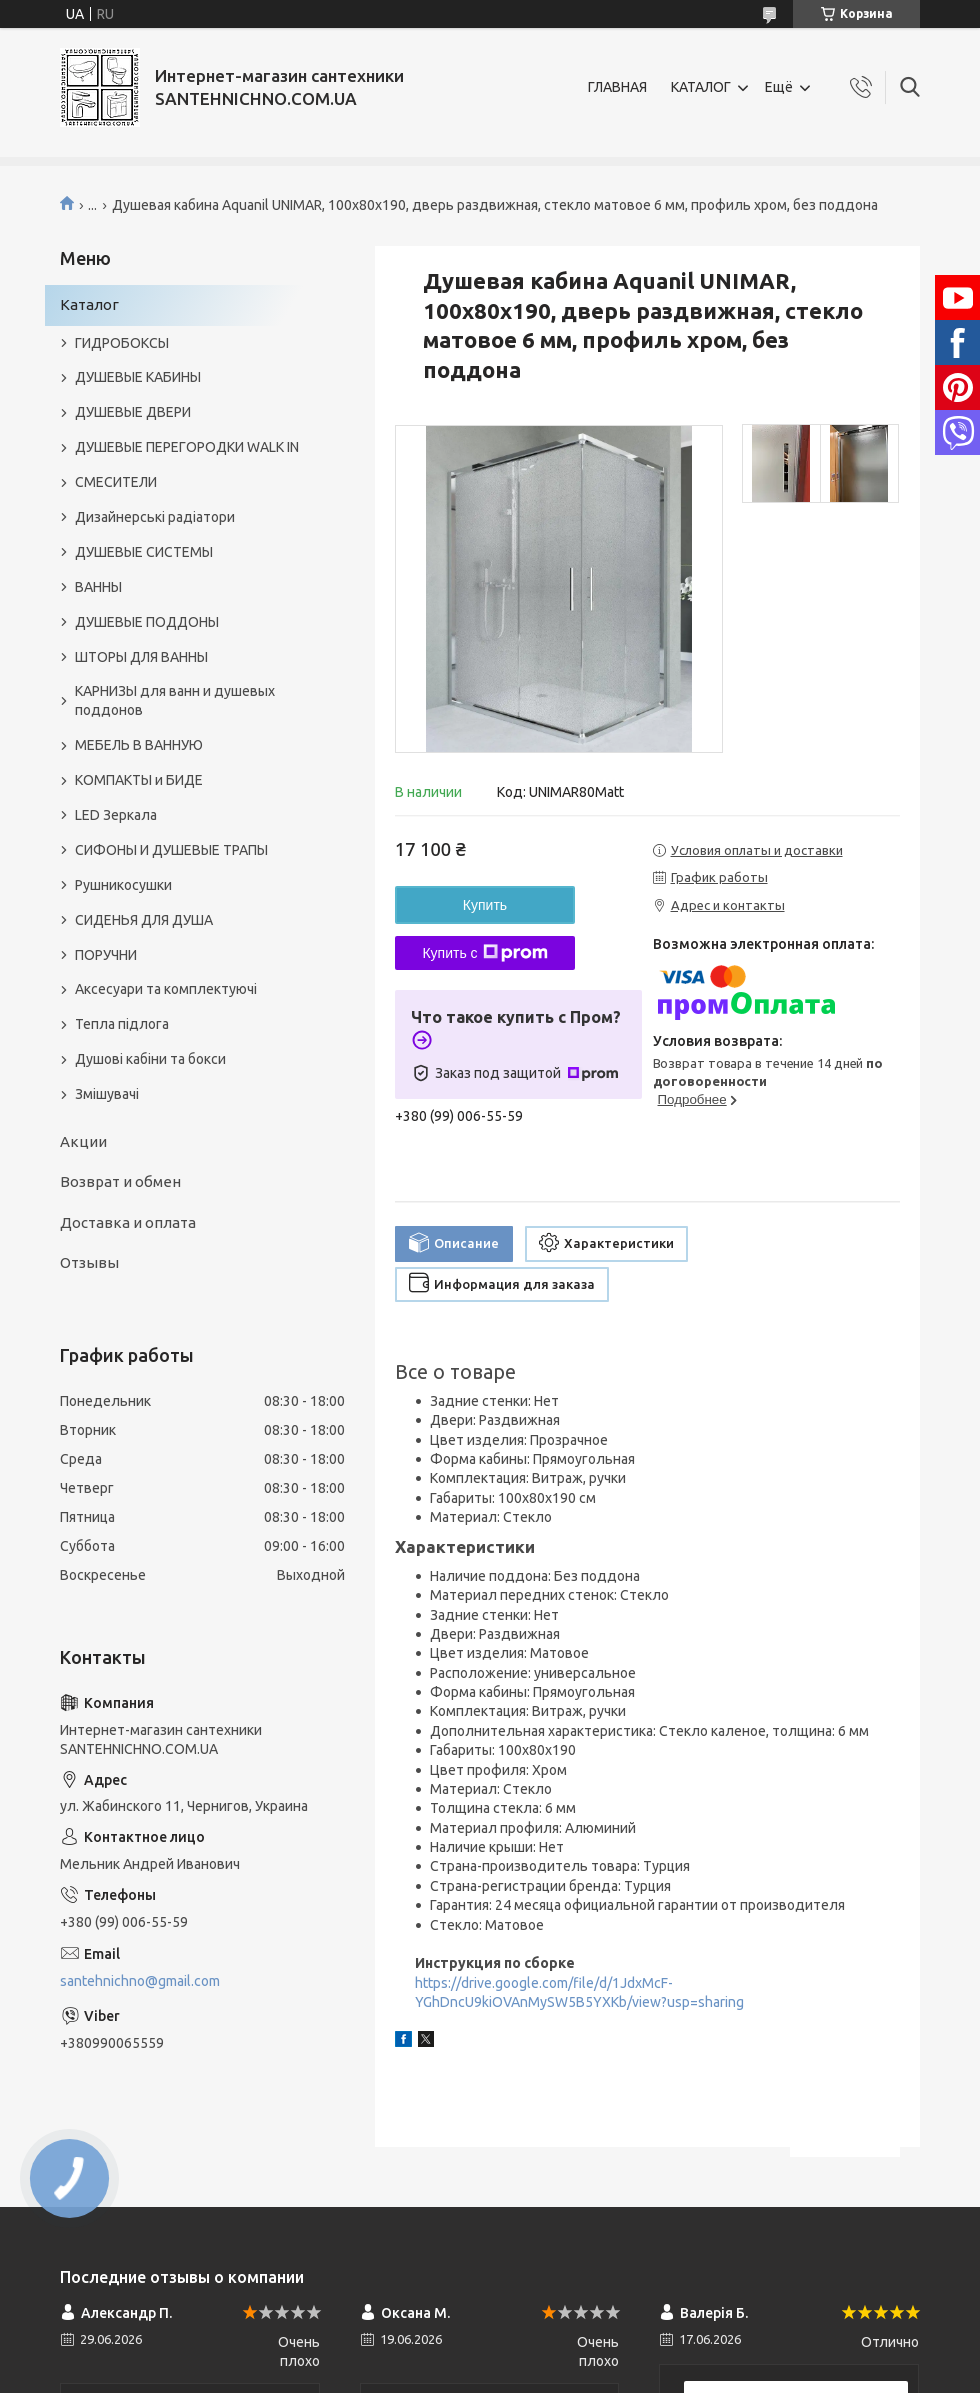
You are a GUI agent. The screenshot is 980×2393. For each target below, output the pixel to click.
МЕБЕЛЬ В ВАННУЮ (139, 745)
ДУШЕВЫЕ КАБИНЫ (138, 377)
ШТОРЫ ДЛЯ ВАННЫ (141, 657)
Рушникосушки (123, 885)
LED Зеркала (116, 815)
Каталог (89, 304)
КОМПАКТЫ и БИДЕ (139, 780)
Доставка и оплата (128, 1222)
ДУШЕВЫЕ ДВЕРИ (133, 412)
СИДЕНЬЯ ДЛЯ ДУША (144, 920)
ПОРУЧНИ (106, 955)
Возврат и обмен (120, 1181)
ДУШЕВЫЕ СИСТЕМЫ (144, 552)
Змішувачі (107, 1094)
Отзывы (89, 1262)
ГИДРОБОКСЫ (122, 343)
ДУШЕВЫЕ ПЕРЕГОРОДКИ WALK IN (187, 447)
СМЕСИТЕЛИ (116, 482)
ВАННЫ (98, 587)
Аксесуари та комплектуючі (166, 989)
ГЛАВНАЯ (617, 87)
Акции (83, 1141)
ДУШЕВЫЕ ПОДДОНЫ (147, 622)
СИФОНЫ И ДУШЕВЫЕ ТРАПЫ (171, 850)
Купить (485, 905)
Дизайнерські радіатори (155, 517)
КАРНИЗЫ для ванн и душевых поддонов (175, 700)
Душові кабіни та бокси (150, 1059)
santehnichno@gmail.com (140, 1981)
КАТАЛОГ (701, 87)
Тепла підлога (122, 1024)
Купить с (484, 953)
